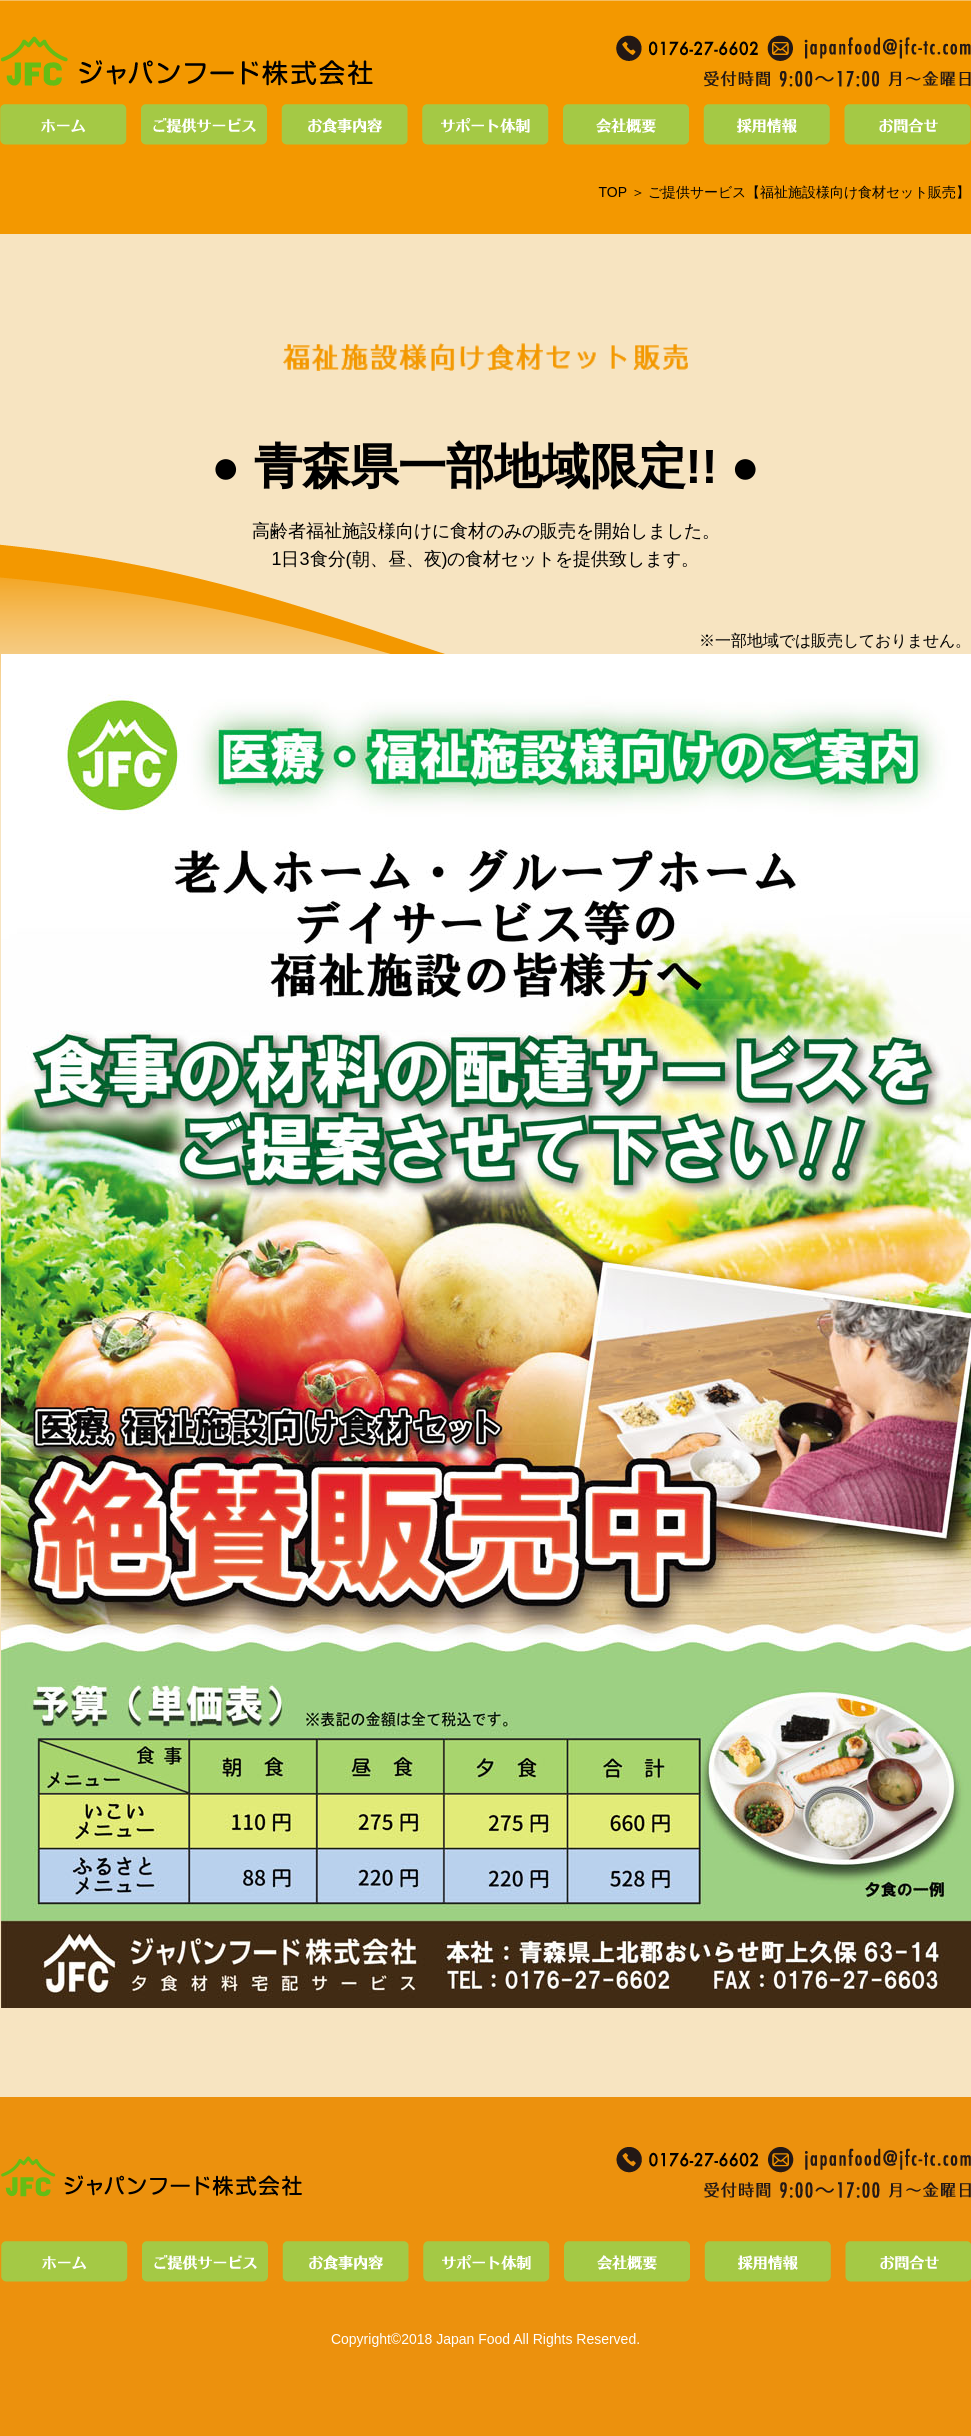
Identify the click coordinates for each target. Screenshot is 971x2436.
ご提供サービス (204, 124)
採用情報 (767, 124)
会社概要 (626, 124)
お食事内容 (345, 124)
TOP (612, 192)
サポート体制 (485, 124)
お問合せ (904, 124)
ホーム (67, 124)
